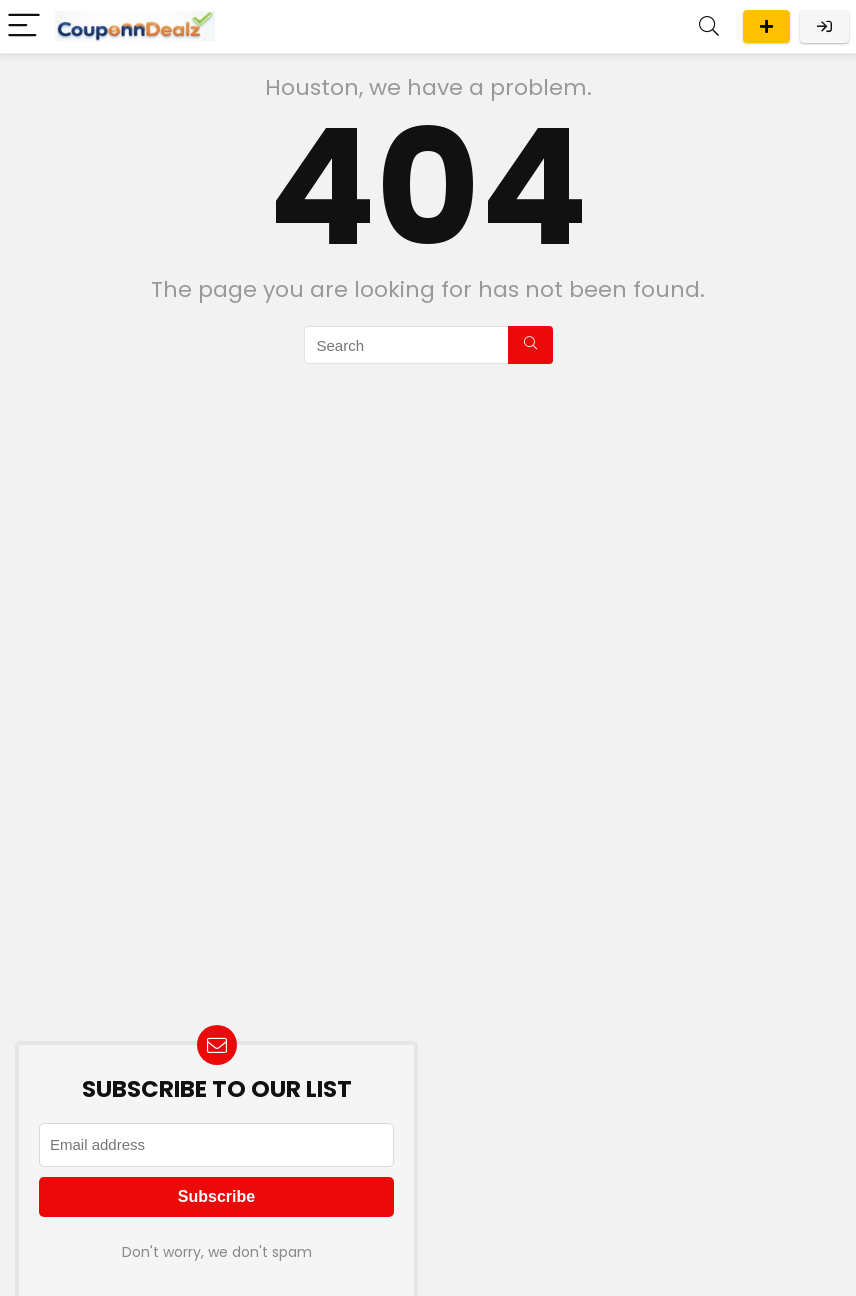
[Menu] (24, 26)
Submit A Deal (766, 26)
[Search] (709, 26)
